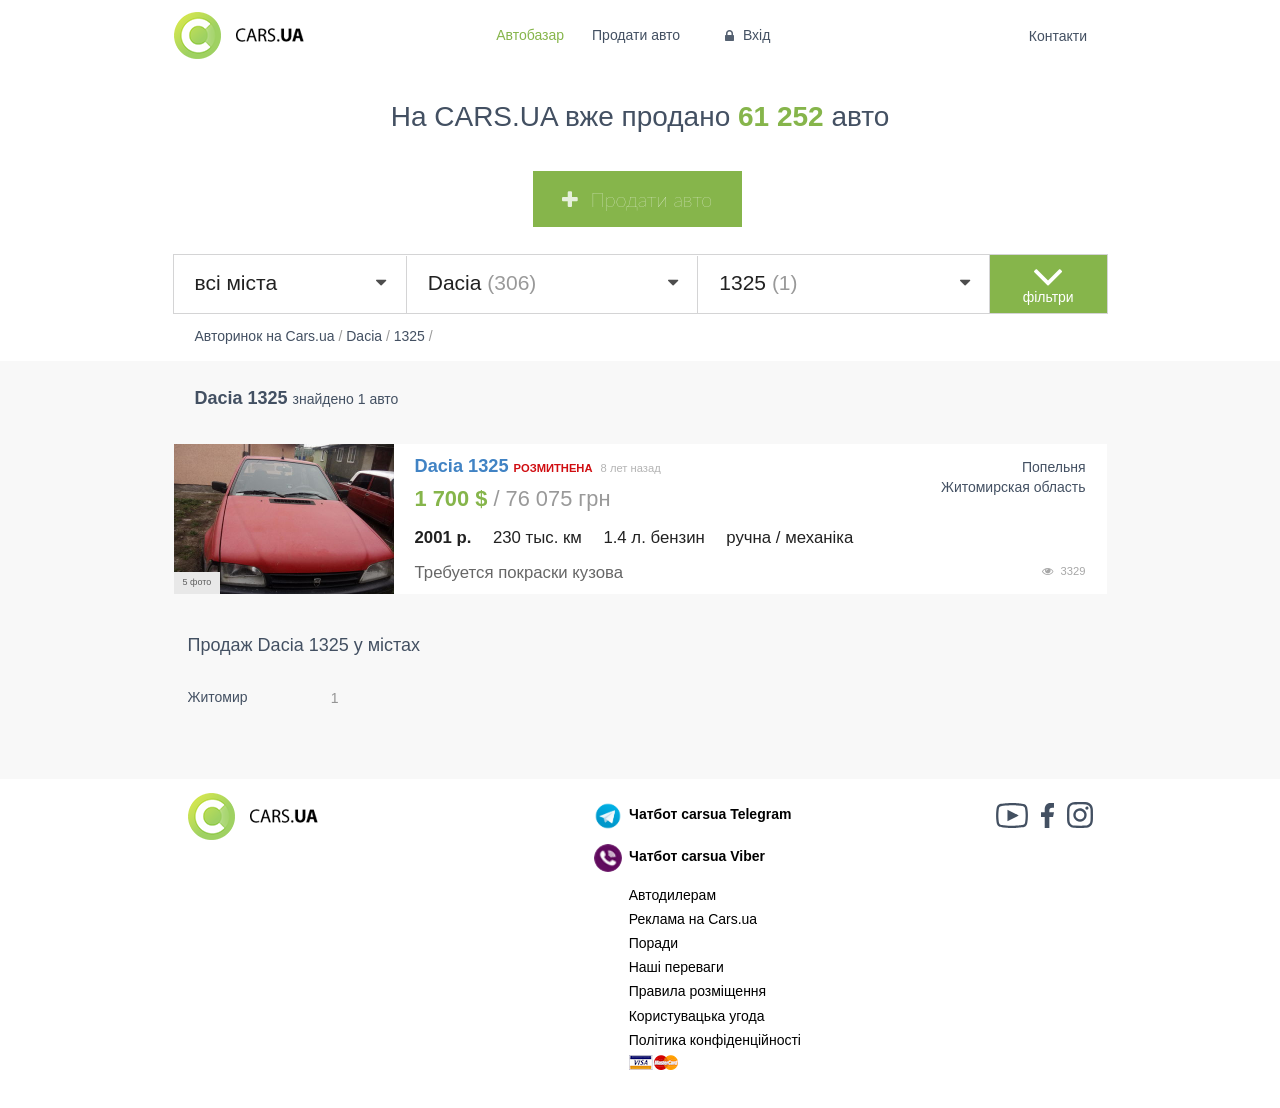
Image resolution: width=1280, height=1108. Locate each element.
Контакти (1057, 36)
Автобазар (530, 35)
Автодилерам (672, 895)
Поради (653, 943)
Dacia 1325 (464, 466)
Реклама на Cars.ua (693, 919)
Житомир (218, 697)
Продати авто (636, 35)
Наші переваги (676, 967)
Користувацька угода (697, 1016)
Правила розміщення (698, 991)
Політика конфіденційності (715, 1040)
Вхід (745, 35)
